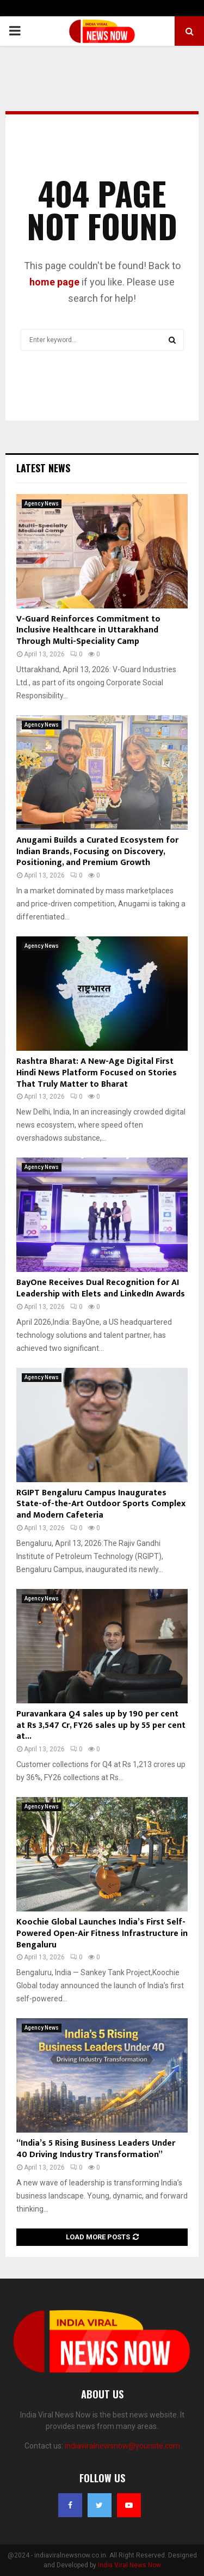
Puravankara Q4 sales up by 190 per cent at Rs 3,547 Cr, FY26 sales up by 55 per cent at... (101, 1725)
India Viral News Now (129, 2565)
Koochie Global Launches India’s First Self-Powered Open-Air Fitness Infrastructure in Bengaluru (102, 1933)
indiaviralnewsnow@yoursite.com (122, 2445)
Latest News (43, 468)
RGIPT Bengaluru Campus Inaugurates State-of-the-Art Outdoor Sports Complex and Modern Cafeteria (101, 1504)
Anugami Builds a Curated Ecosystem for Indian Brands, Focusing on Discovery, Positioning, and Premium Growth (97, 851)
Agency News (41, 504)
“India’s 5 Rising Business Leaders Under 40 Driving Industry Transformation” (95, 2149)
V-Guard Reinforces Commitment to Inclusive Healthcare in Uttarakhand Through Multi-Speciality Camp (88, 630)
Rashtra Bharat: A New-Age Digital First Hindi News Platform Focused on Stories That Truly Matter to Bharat (96, 1073)
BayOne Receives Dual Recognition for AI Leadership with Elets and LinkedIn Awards (100, 1288)
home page (54, 282)
